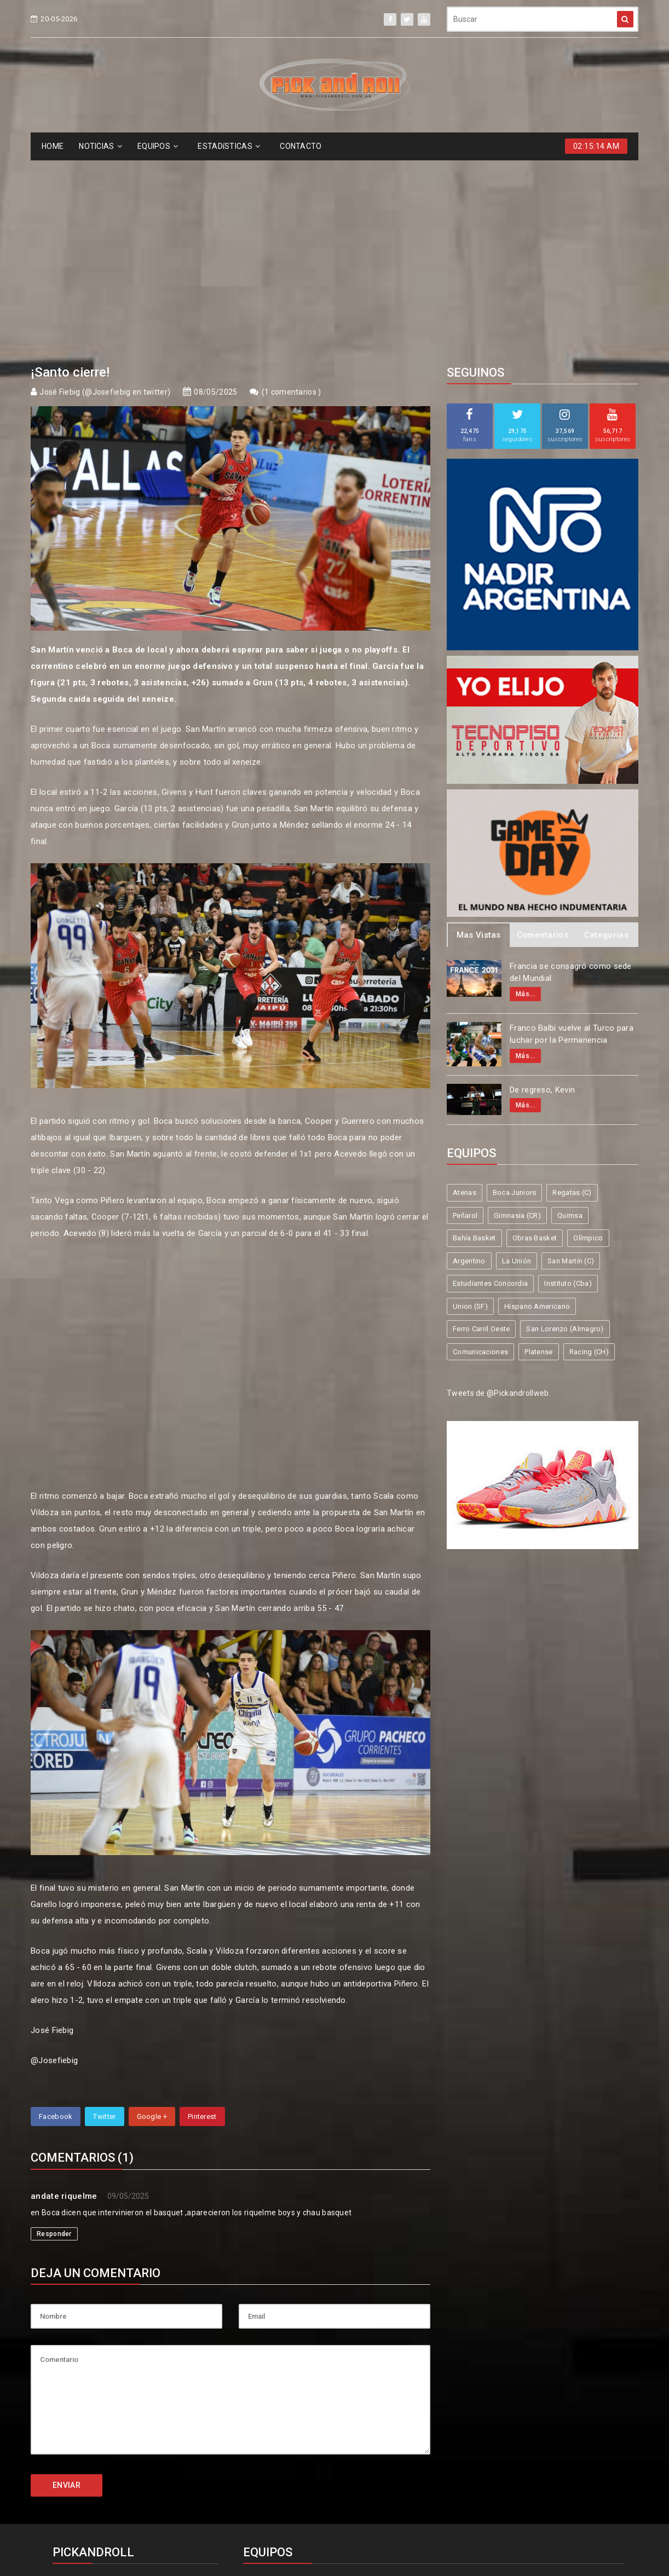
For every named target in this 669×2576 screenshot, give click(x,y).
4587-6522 (79, 2405)
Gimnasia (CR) (517, 1015)
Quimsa (570, 1015)
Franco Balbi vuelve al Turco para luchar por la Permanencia (571, 834)
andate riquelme (64, 1996)
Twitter (104, 1916)
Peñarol (465, 1015)
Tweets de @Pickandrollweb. (499, 1192)
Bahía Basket (474, 1037)
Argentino (469, 1060)
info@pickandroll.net (99, 2385)
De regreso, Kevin (542, 889)
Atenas (464, 992)
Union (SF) (470, 1106)
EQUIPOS (157, 146)
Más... (525, 794)
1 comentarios (291, 191)
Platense (538, 1151)
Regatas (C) (571, 992)
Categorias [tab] (606, 735)
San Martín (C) (570, 1060)
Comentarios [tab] (542, 735)
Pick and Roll (366, 2527)
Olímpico (588, 1037)
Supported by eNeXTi (334, 2568)
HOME (53, 146)
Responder (54, 2033)
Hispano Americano (537, 1106)
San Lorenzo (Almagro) (564, 1128)
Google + (152, 1916)
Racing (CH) (589, 1151)
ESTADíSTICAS (229, 146)
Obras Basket (534, 1037)
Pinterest (202, 1916)
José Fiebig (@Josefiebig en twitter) (104, 191)
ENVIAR (66, 2284)
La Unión (516, 1060)
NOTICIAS (100, 146)
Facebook (55, 1916)
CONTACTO (300, 146)
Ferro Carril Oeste (481, 1128)
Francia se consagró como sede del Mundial (571, 772)
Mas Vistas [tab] (479, 735)
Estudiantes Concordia (490, 1083)
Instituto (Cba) (568, 1083)
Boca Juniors (515, 992)
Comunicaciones (480, 1151)
